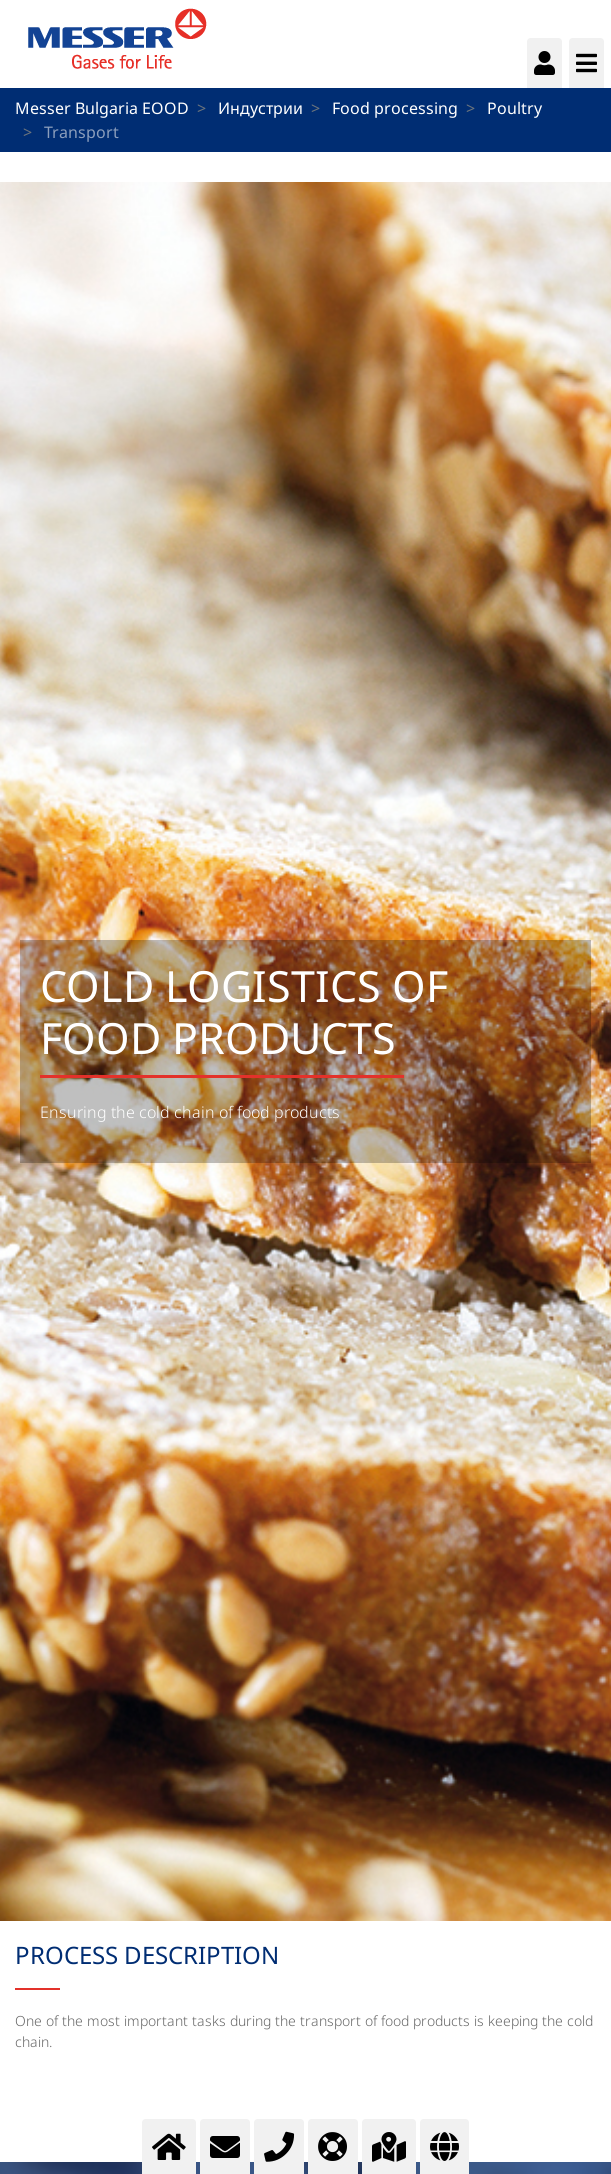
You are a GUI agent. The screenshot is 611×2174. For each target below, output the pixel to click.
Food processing (395, 108)
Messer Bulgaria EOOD (102, 108)
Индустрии (260, 108)
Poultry (514, 108)
